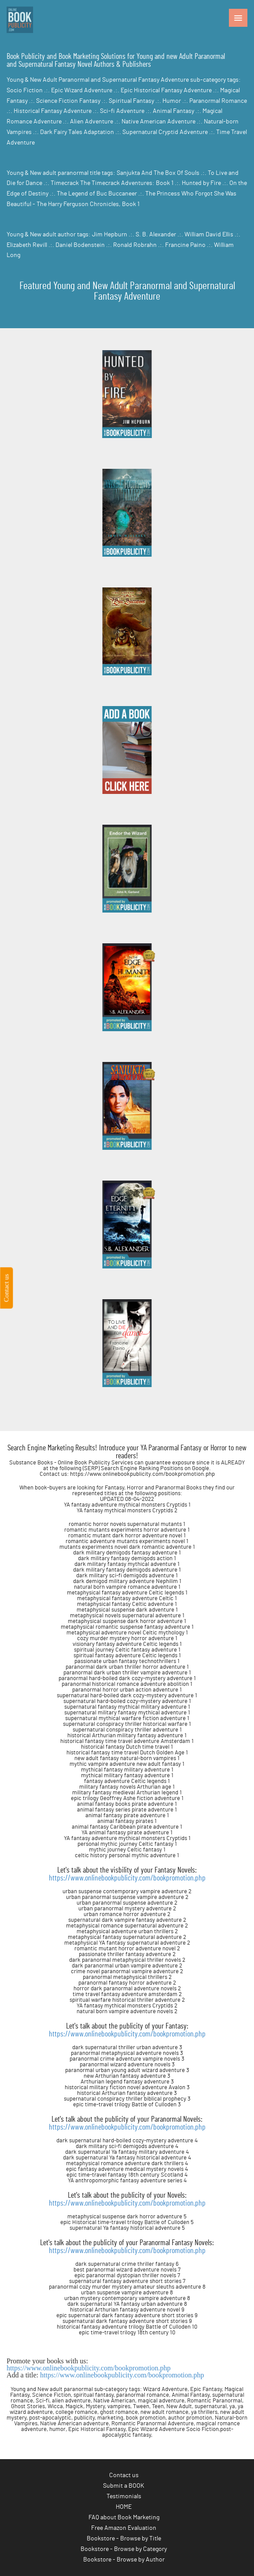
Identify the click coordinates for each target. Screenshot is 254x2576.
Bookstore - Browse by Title (124, 2539)
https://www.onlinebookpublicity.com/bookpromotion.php (127, 1878)
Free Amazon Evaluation (123, 2528)
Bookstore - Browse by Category (124, 2549)
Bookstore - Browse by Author (124, 2560)
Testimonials (124, 2496)
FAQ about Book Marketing (123, 2517)
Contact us (124, 2475)
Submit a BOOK (123, 2486)
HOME (124, 2507)
